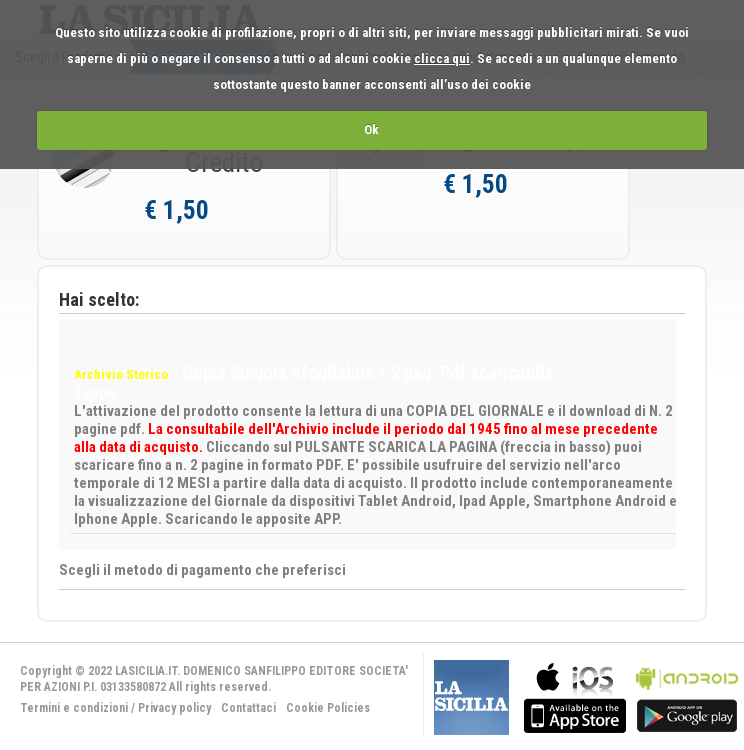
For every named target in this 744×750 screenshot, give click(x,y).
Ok (371, 129)
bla (575, 695)
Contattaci (248, 708)
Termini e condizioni (74, 708)
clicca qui (442, 58)
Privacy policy (174, 708)
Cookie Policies (328, 708)
